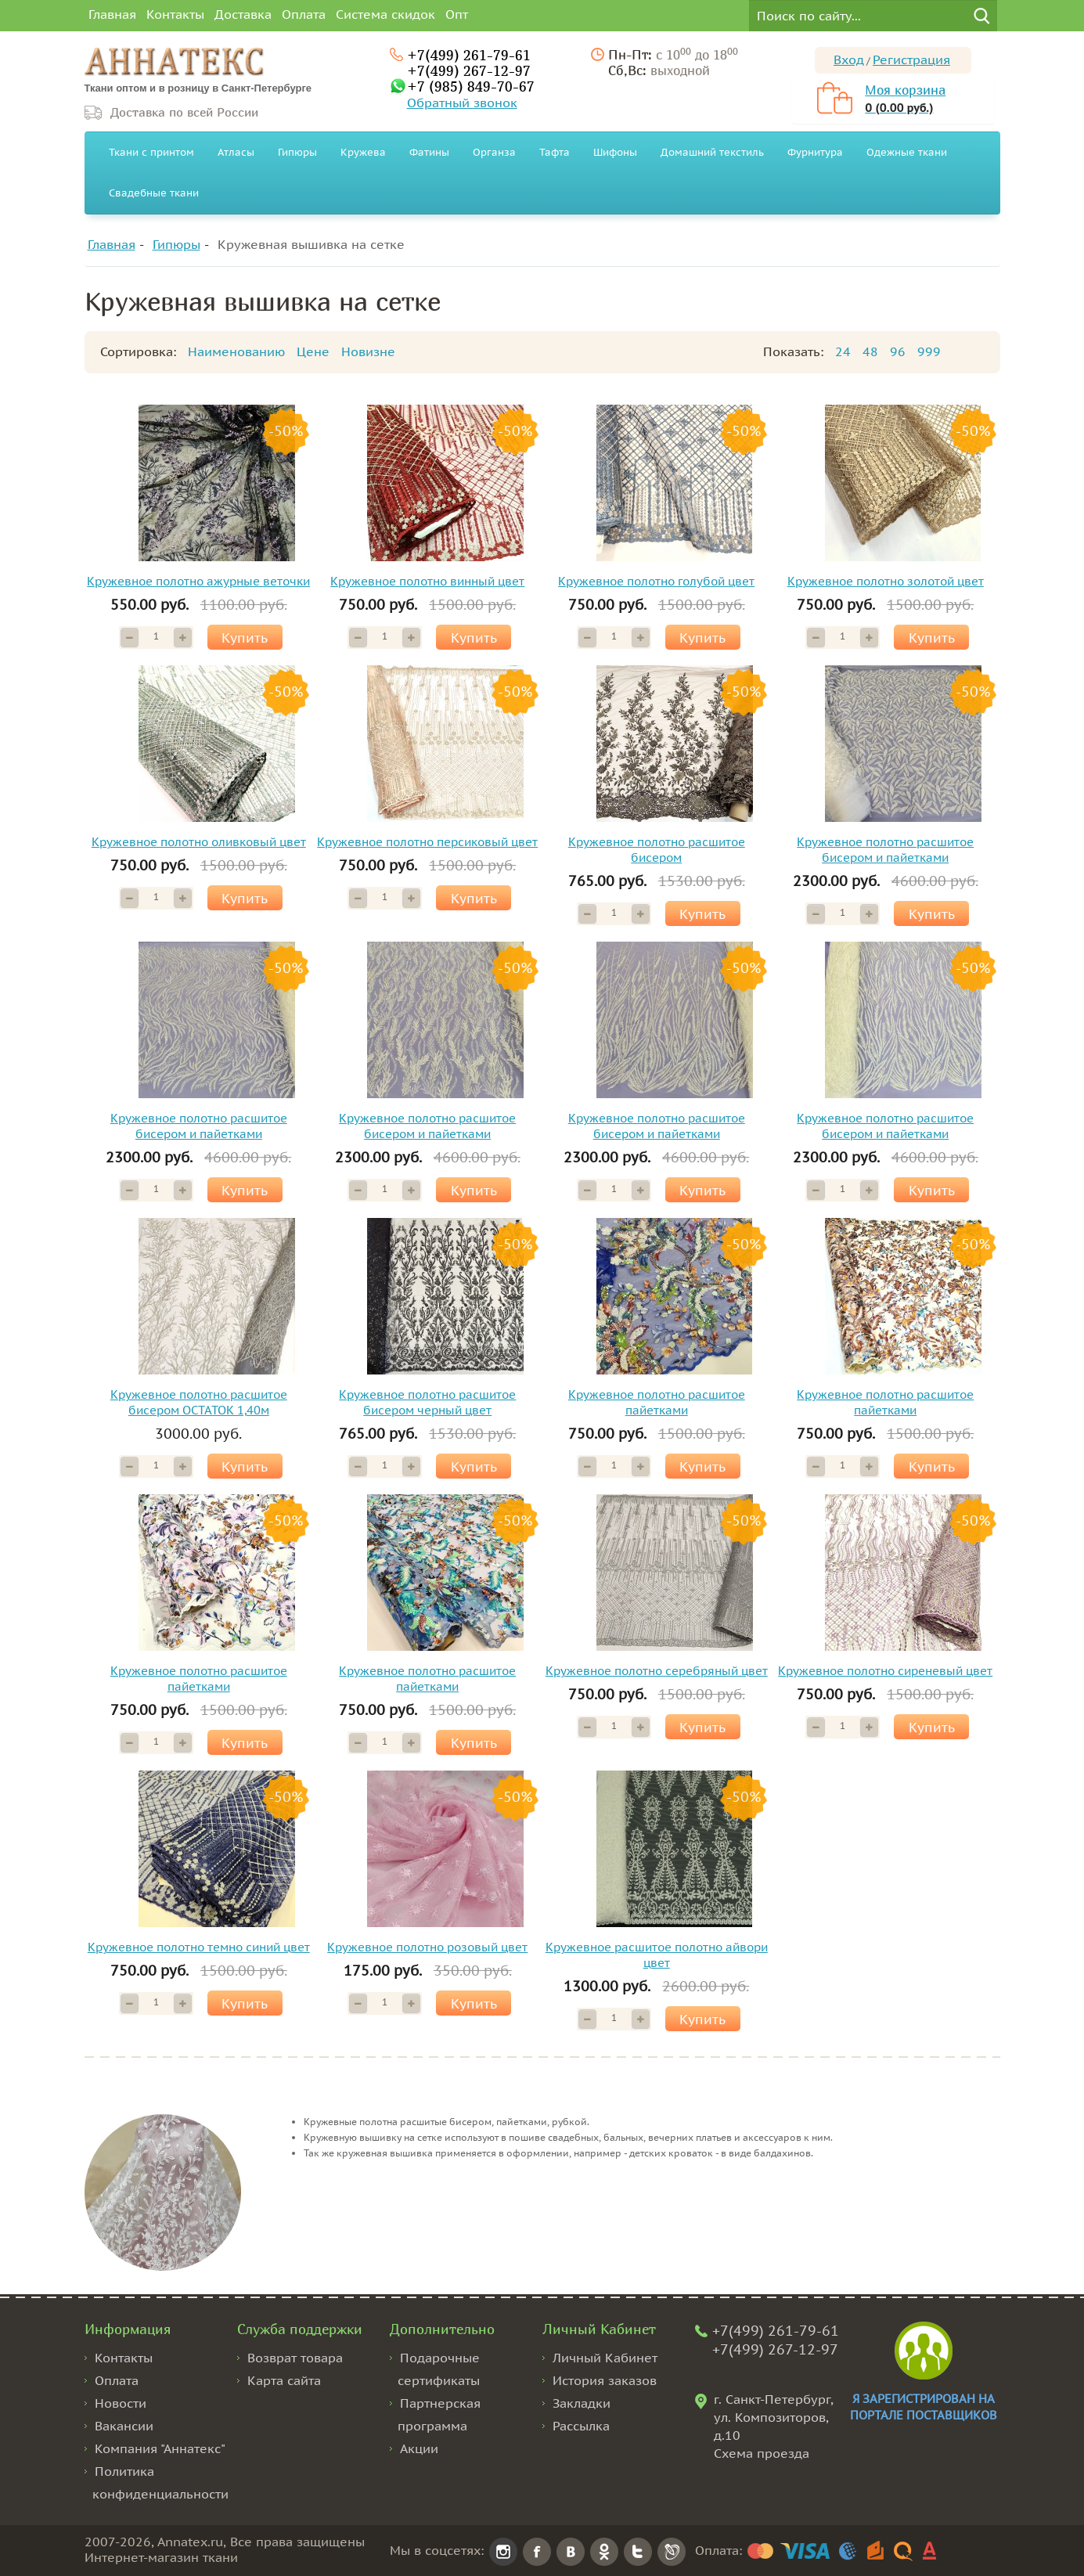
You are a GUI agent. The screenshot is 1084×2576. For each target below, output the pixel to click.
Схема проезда (761, 2453)
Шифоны (615, 152)
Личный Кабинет (605, 2357)
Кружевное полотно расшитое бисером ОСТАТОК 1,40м (198, 1402)
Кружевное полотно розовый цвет (427, 1947)
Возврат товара (295, 2357)
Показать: (793, 351)
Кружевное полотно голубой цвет (656, 581)
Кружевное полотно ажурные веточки (198, 581)
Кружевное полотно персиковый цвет (427, 841)
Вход (849, 59)
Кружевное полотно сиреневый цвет (885, 1670)
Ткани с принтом (151, 152)
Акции (419, 2448)
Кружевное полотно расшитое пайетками (656, 1402)
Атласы (236, 152)
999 (929, 351)
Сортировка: (138, 351)
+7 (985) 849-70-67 (471, 86)
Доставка (243, 14)
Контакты (175, 14)
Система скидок (385, 14)
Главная (112, 14)
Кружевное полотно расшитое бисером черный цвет (427, 1402)
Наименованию (236, 351)
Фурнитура (815, 152)
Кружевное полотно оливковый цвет (199, 841)
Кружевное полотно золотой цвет (885, 581)
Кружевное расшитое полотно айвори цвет (657, 1955)
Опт (456, 14)
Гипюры (297, 152)
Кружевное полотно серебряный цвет (657, 1670)
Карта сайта (284, 2380)
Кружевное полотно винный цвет (427, 581)
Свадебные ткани (154, 193)
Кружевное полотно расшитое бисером (656, 849)
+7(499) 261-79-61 (469, 54)
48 (870, 351)
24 (843, 351)
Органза (494, 152)
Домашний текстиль (712, 152)
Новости (120, 2403)
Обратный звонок (462, 102)
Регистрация (911, 59)
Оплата (304, 14)
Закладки (581, 2403)
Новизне (368, 351)
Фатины (429, 152)
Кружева (363, 152)
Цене (313, 351)
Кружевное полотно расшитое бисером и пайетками (885, 849)
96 (898, 351)
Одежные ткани (906, 152)
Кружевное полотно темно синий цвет (199, 1947)
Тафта (554, 152)
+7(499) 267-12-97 (469, 70)
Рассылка (581, 2426)
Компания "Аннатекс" (160, 2448)
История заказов (605, 2380)
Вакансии (124, 2426)
